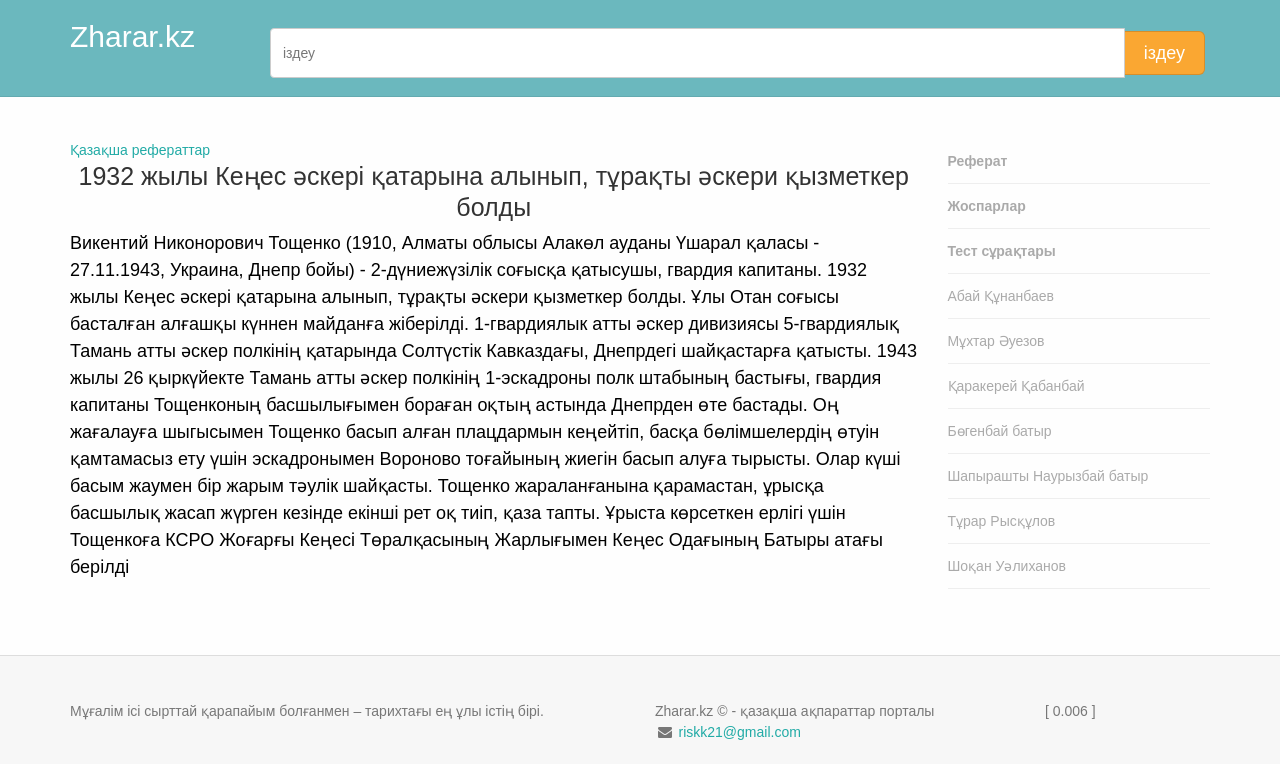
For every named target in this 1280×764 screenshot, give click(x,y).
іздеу (1164, 53)
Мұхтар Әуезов (996, 341)
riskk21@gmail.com (739, 732)
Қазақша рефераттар (140, 150)
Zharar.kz (132, 36)
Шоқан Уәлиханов (1007, 566)
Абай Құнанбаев (1001, 296)
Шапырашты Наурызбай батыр (1048, 476)
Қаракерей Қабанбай (1016, 386)
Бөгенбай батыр (1000, 431)
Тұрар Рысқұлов (1002, 521)
